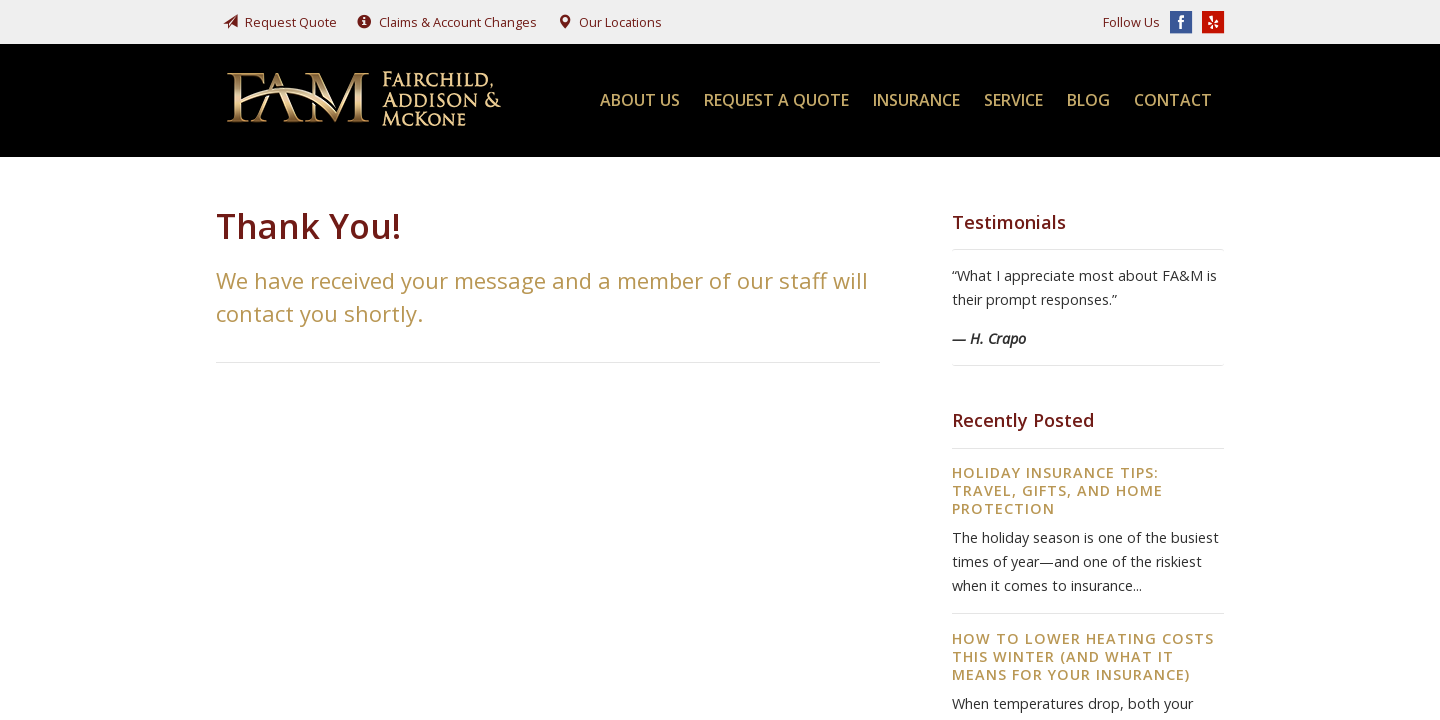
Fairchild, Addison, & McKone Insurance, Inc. (366, 100)
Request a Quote (776, 100)
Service (1013, 100)
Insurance (916, 100)
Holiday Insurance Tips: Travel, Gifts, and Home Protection (1057, 490)
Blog (1088, 100)
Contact (1173, 100)
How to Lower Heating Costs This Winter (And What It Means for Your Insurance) (1083, 656)
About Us (640, 100)
